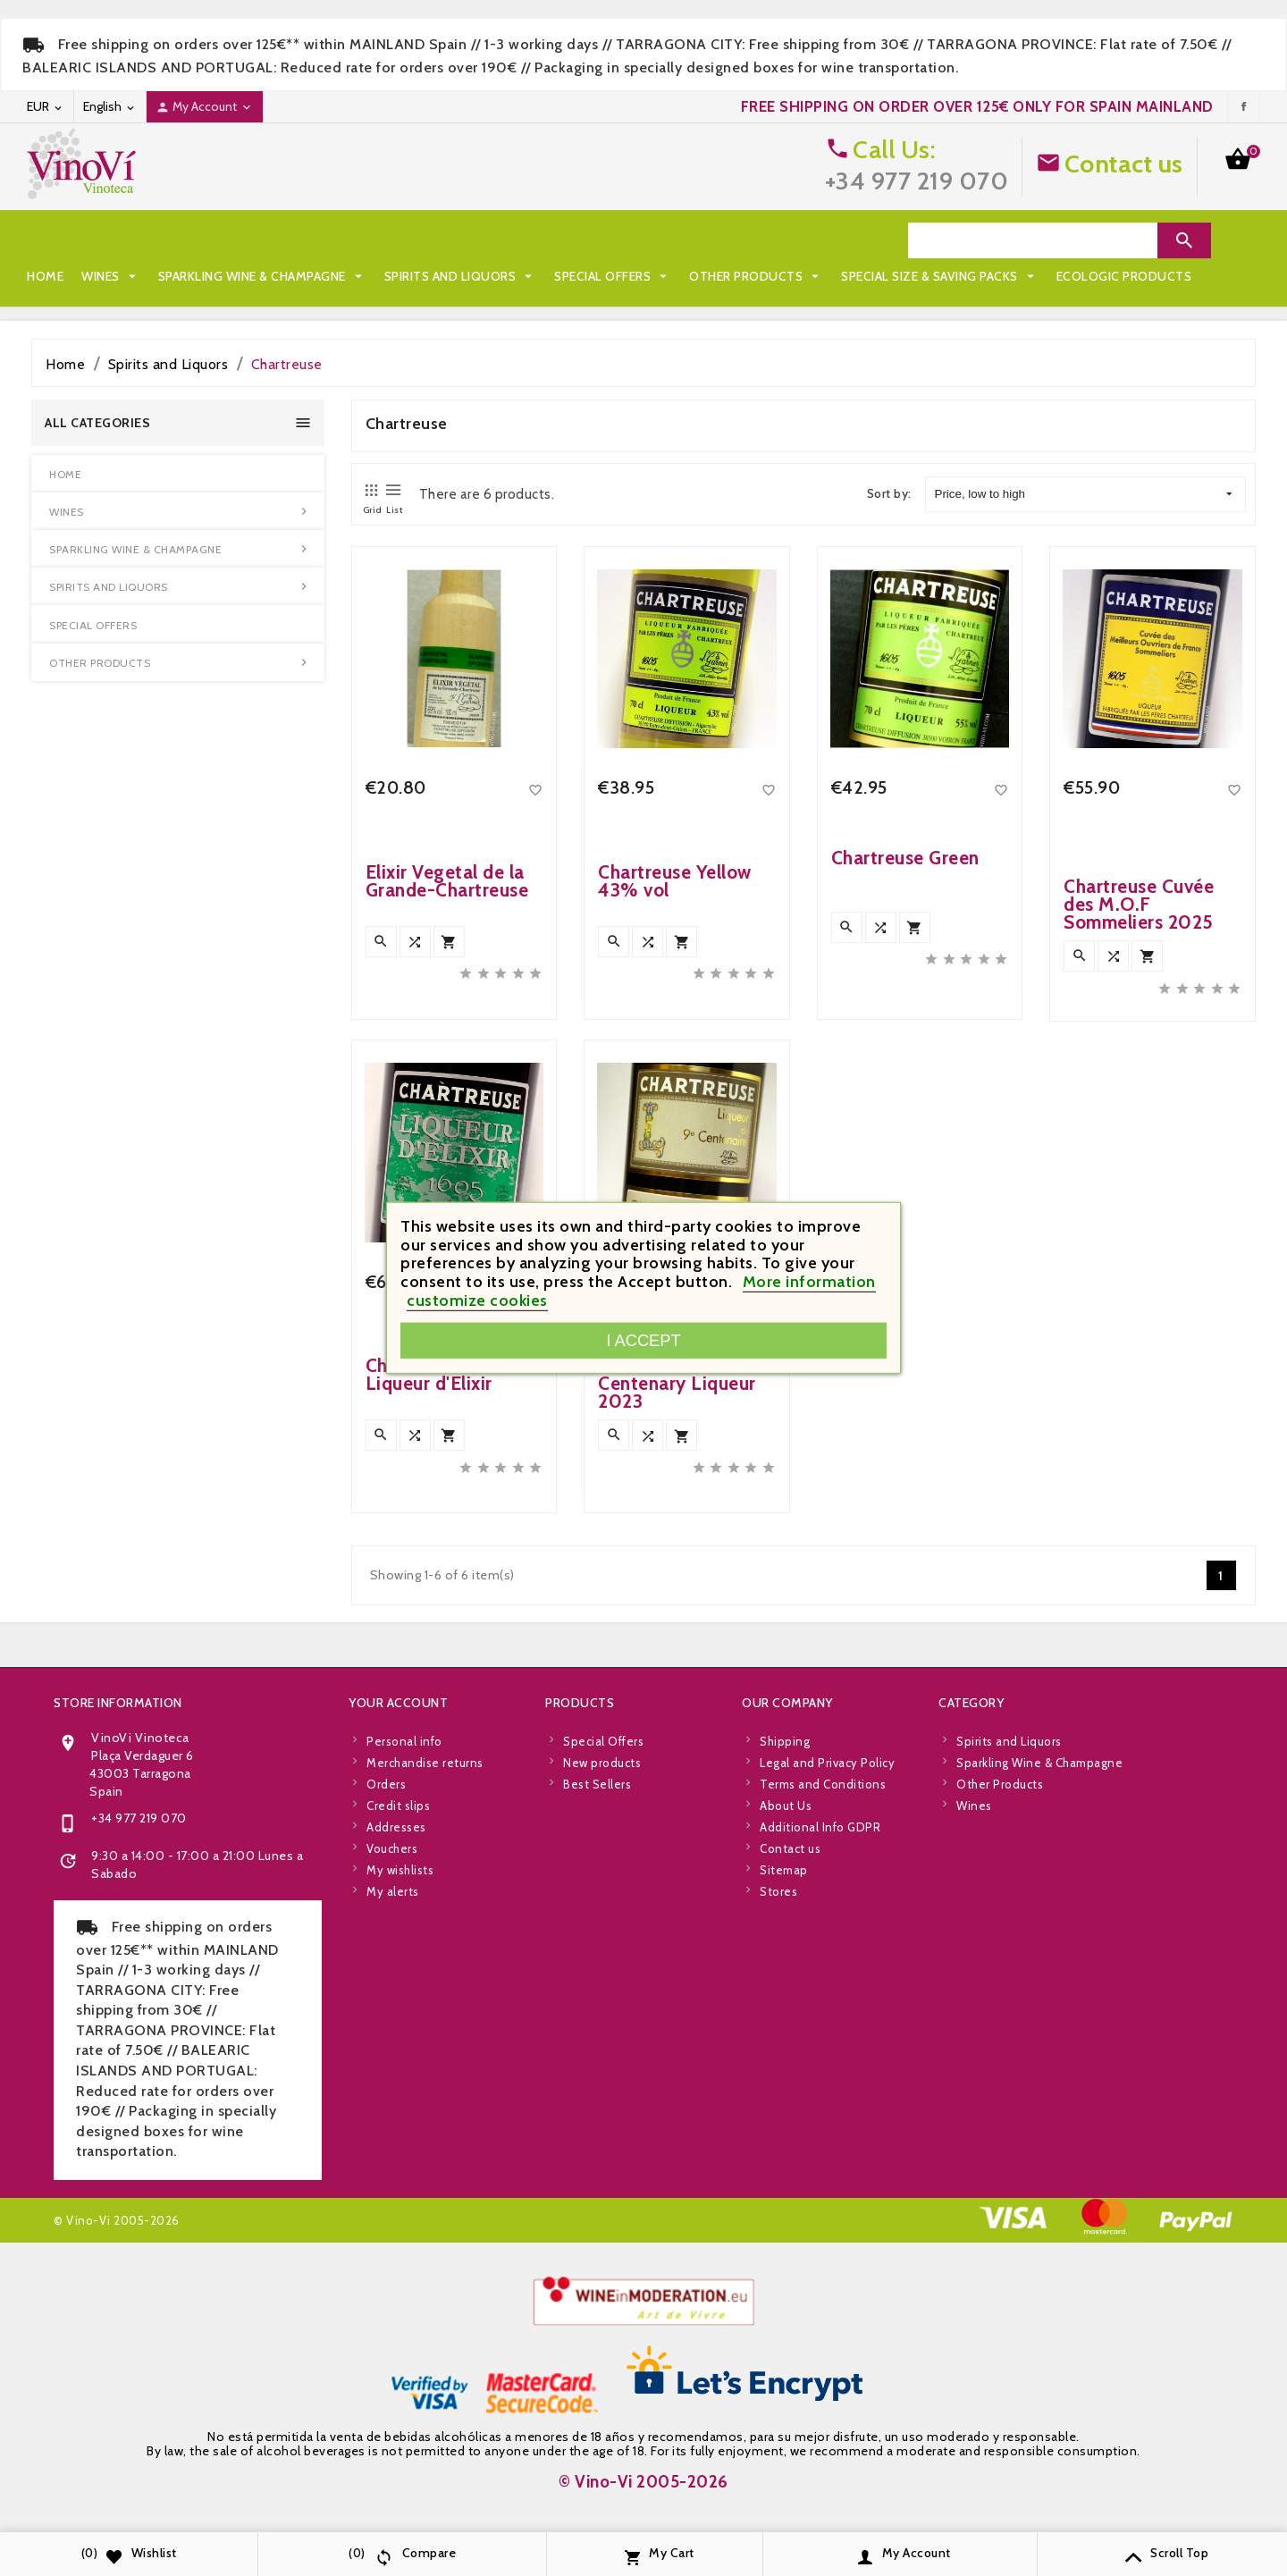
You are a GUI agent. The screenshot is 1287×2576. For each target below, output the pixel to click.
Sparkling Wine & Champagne (262, 240)
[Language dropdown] (110, 106)
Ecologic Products (319, 276)
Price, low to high (1083, 494)
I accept (643, 1340)
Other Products (756, 240)
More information (809, 1282)
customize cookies (477, 1300)
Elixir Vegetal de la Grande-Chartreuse (447, 881)
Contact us (1123, 163)
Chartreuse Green (905, 857)
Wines (110, 240)
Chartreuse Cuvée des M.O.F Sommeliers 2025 (1139, 904)
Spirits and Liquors (460, 240)
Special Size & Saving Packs (134, 276)
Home (45, 240)
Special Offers (612, 240)
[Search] (1032, 240)
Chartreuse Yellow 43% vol (675, 881)
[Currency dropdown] (45, 106)
